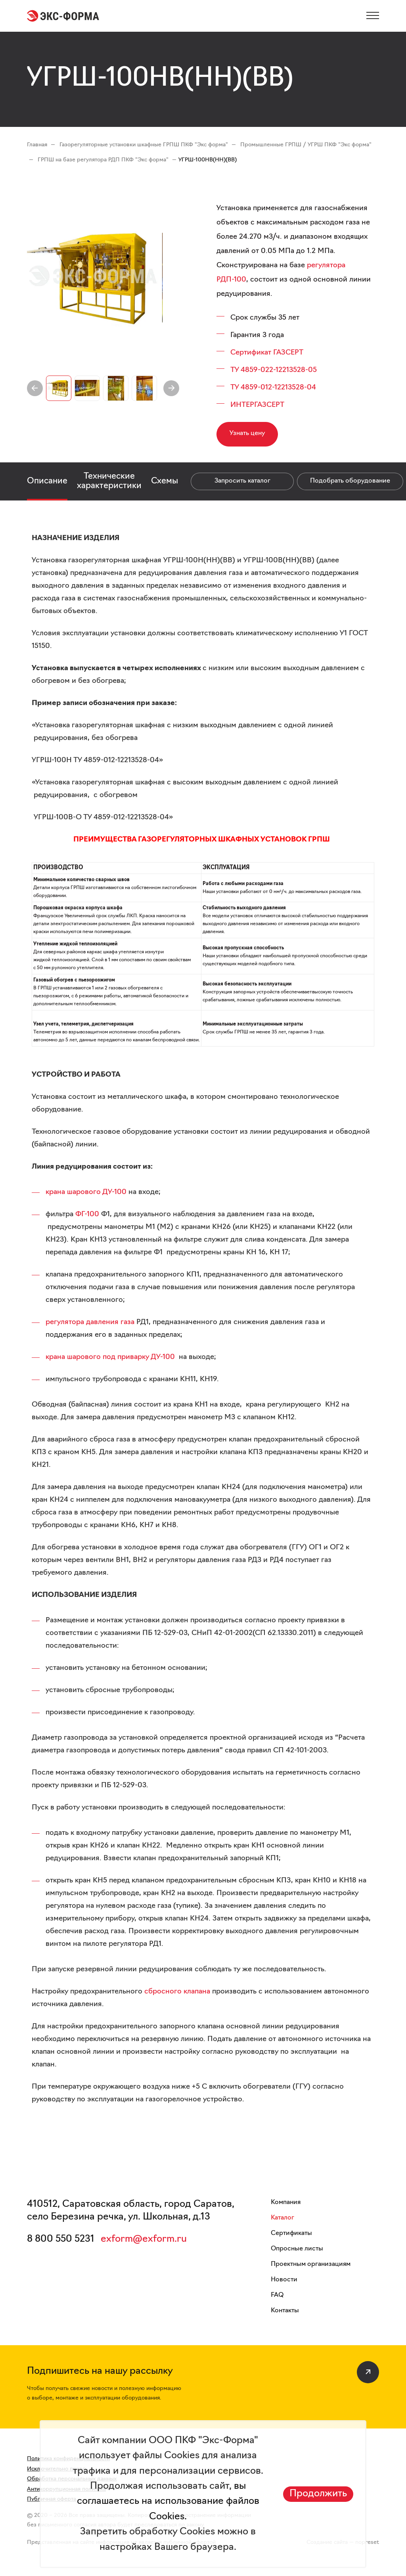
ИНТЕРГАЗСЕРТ (257, 405)
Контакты (285, 2311)
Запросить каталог (242, 481)
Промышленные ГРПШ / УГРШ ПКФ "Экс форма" (306, 145)
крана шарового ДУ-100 (86, 1192)
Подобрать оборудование (350, 481)
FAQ (277, 2295)
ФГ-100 (87, 1214)
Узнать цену (247, 433)
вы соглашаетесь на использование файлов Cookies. (168, 2502)
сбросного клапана (177, 1991)
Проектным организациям (310, 2264)
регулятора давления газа (90, 1322)
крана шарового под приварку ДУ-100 (110, 1357)
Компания (286, 2202)
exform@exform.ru (144, 2239)
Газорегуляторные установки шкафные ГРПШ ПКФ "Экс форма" (143, 145)
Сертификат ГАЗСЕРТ (266, 352)
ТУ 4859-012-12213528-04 (273, 387)
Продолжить (318, 2494)
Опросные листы (297, 2249)
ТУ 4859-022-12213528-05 (273, 370)
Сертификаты (291, 2233)
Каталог (282, 2218)
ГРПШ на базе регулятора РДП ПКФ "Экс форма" (103, 160)
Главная (37, 145)
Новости (284, 2280)
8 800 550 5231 (60, 2239)
